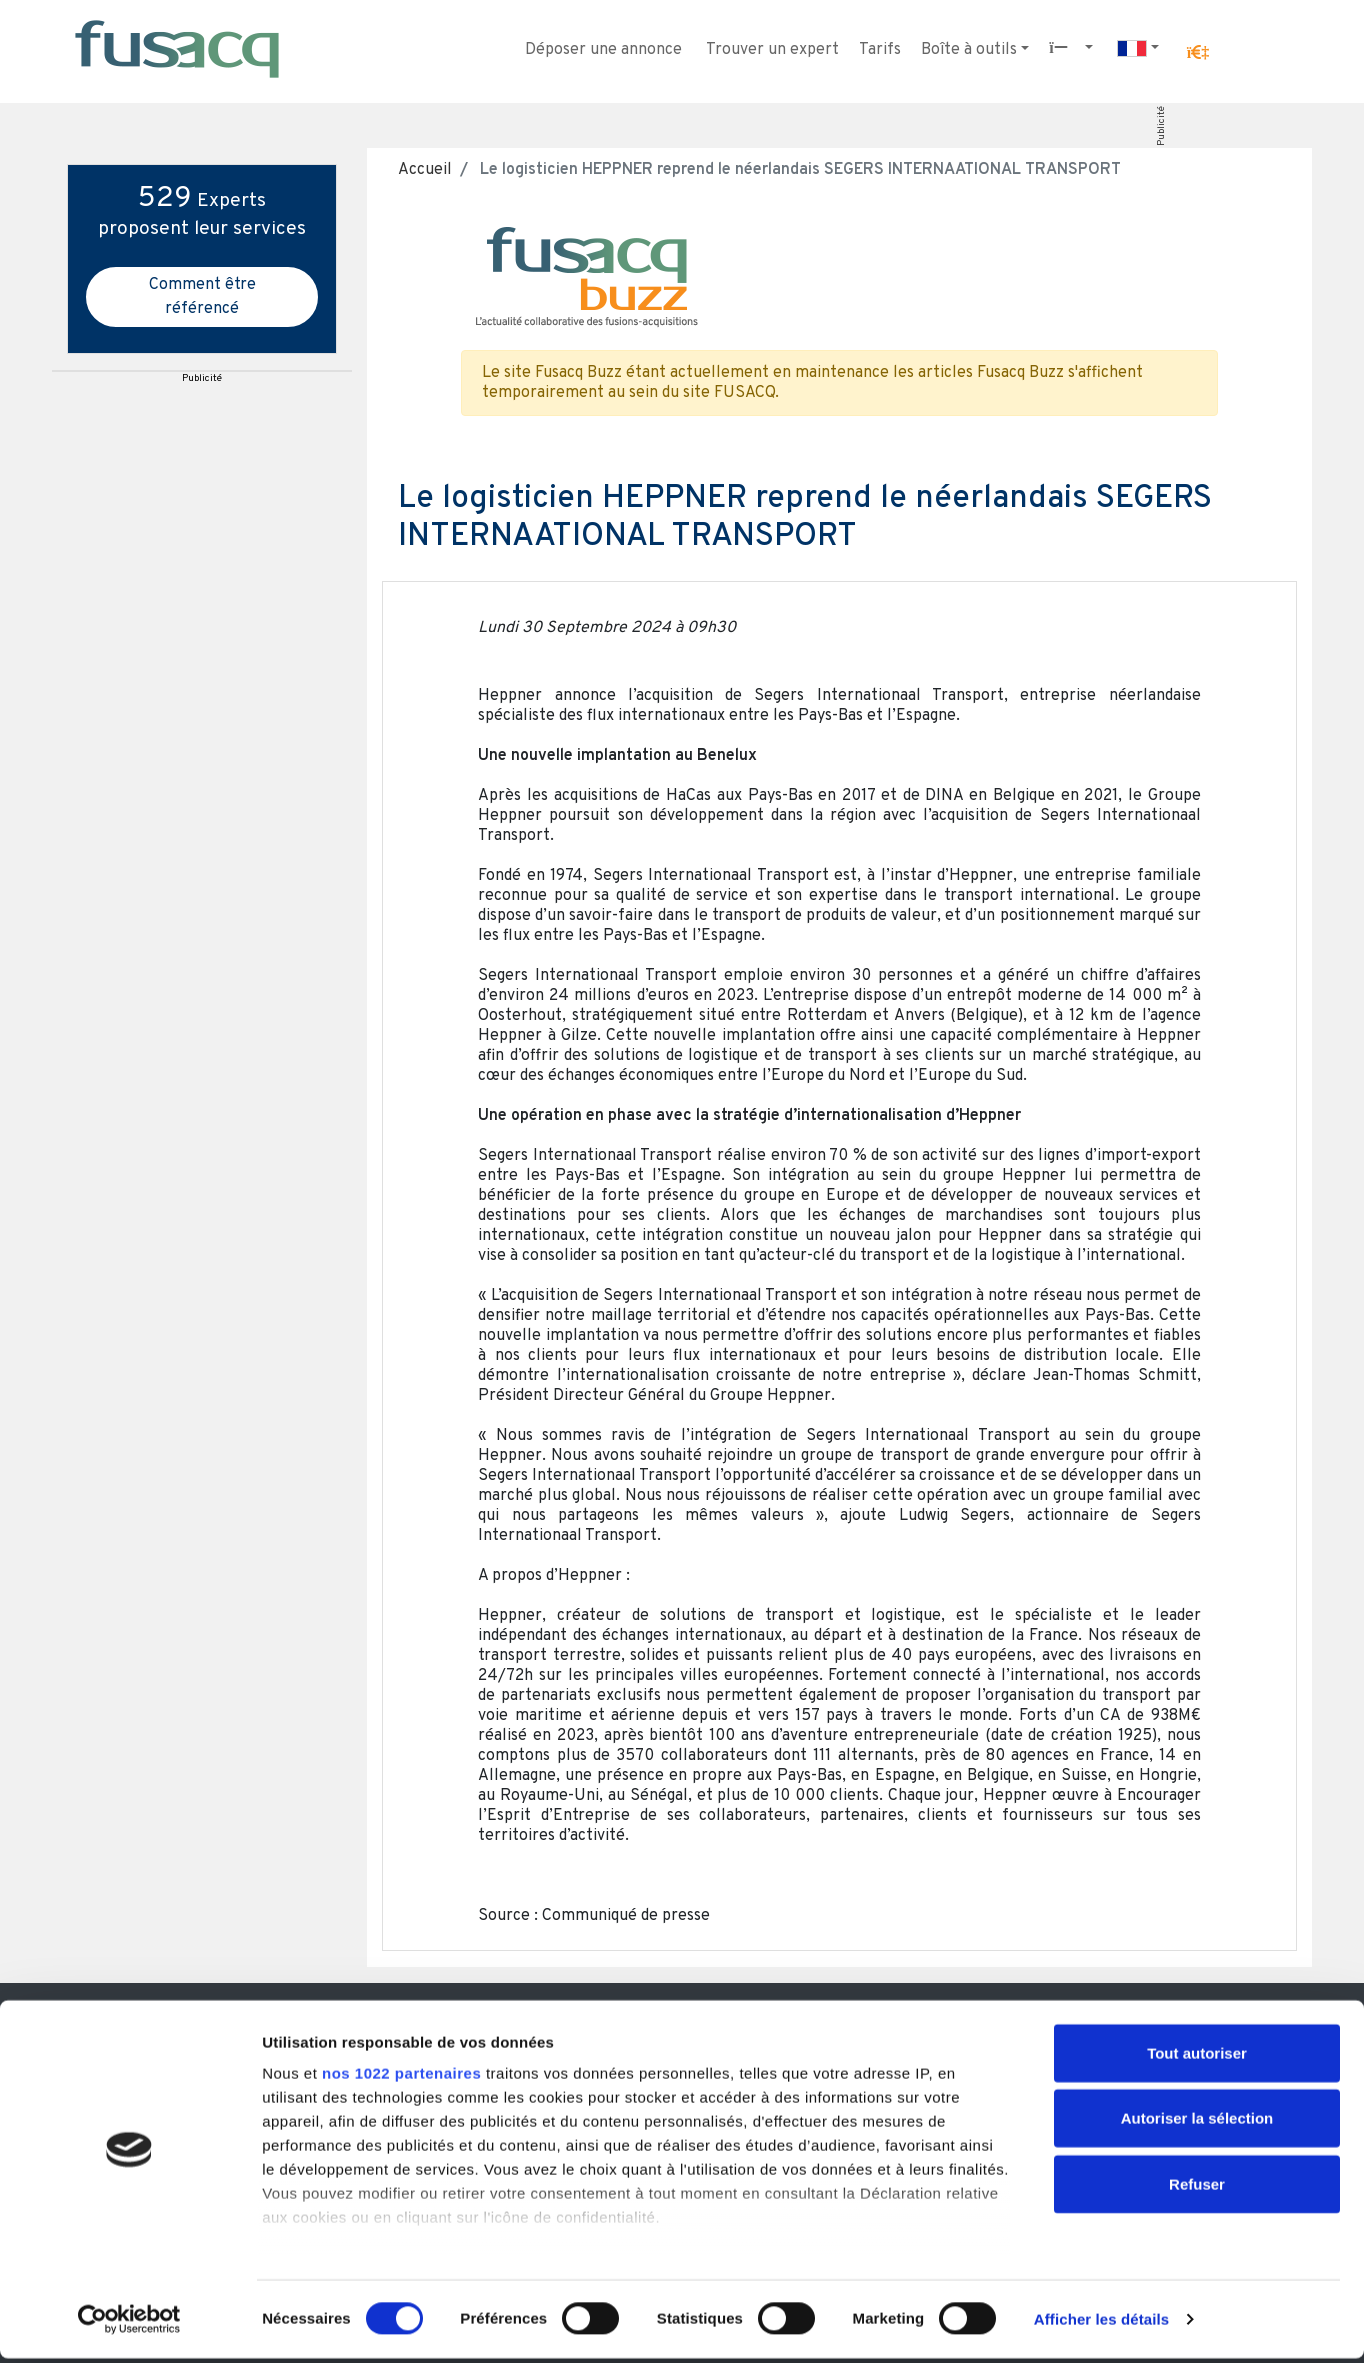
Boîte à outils (969, 50)
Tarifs (880, 50)
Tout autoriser (1197, 2057)
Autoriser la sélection (1197, 2122)
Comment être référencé (202, 297)
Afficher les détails (1101, 2323)
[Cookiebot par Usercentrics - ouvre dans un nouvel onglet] (129, 2324)
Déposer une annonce (603, 50)
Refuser (1197, 2188)
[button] (1198, 53)
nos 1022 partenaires (401, 2077)
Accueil (425, 170)
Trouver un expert (772, 50)
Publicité (1161, 126)
